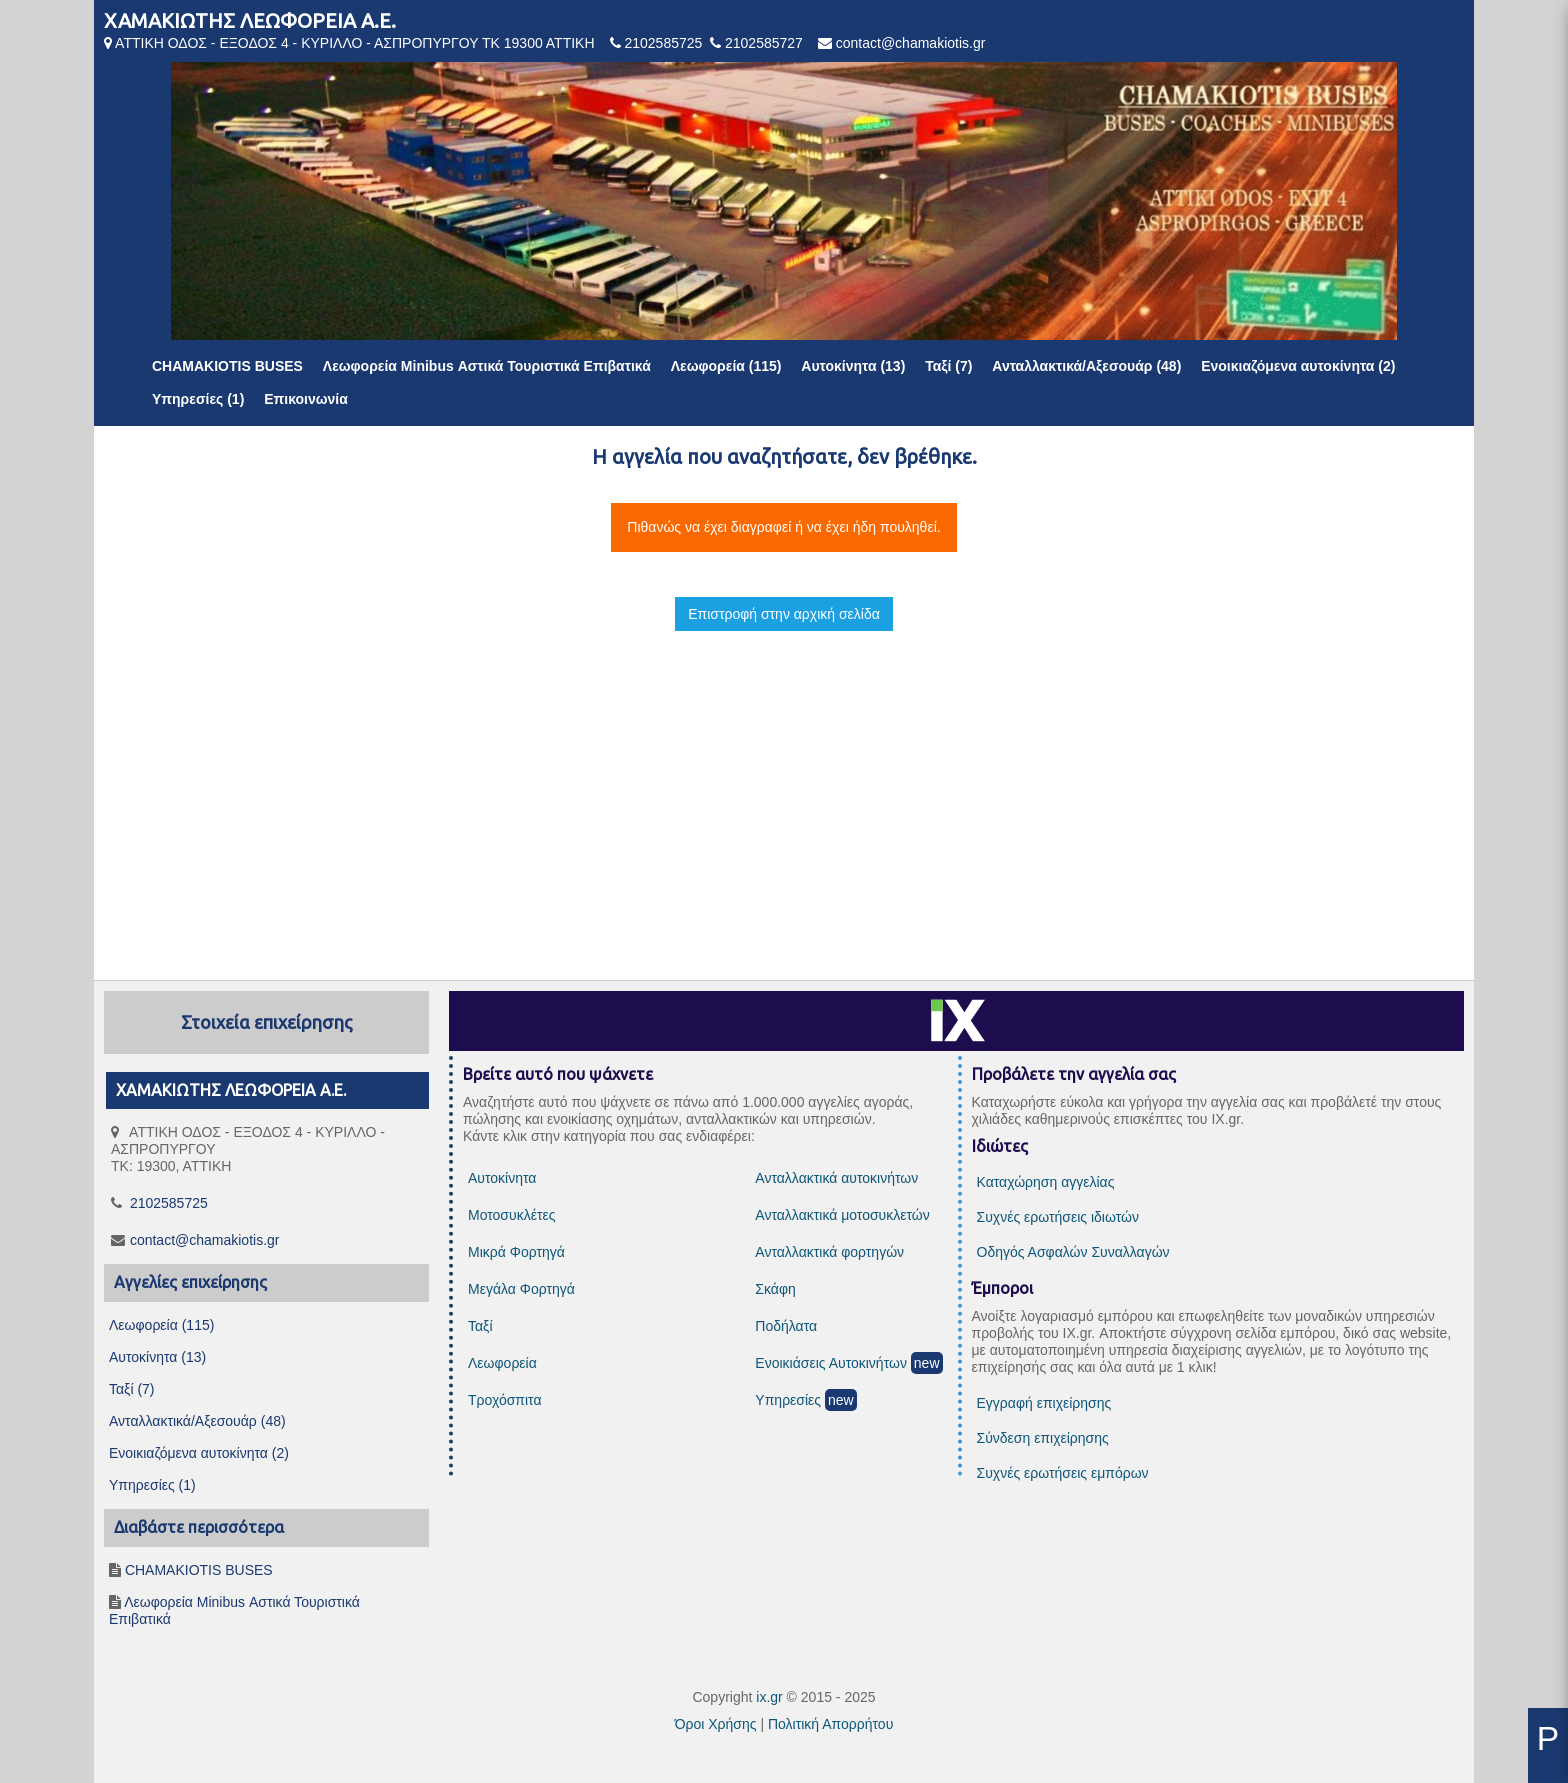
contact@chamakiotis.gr (911, 43)
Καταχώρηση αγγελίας (1046, 1182)
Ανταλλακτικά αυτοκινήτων (836, 1178)
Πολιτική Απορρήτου (830, 1724)
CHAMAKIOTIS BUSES (227, 366)
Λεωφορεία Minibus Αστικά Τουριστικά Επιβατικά (487, 366)
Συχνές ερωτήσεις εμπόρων (1063, 1473)
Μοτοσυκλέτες (511, 1215)
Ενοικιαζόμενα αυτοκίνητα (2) (1298, 366)
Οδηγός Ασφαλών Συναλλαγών (1073, 1252)
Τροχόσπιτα (505, 1400)
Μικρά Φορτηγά (516, 1252)
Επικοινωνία (306, 399)
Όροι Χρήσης (716, 1724)
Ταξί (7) (948, 366)
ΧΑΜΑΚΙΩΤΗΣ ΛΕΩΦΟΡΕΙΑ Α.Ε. (250, 20)
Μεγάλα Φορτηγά (521, 1289)
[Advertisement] (784, 788)
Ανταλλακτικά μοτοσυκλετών (842, 1215)
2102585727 (764, 43)
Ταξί (480, 1326)
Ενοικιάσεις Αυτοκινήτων (831, 1363)
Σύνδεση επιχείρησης (1043, 1438)
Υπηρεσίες (788, 1400)
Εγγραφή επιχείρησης (1044, 1403)
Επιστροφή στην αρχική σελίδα (784, 614)
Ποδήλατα (786, 1326)
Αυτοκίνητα (502, 1178)
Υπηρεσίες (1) (198, 399)
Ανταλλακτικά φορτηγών (829, 1252)
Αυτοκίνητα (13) (853, 366)
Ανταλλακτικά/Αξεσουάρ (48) (1086, 366)
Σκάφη (775, 1289)
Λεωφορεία (502, 1363)
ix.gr (769, 1697)
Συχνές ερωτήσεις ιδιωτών (1058, 1217)
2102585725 (663, 43)
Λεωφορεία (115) (726, 366)
